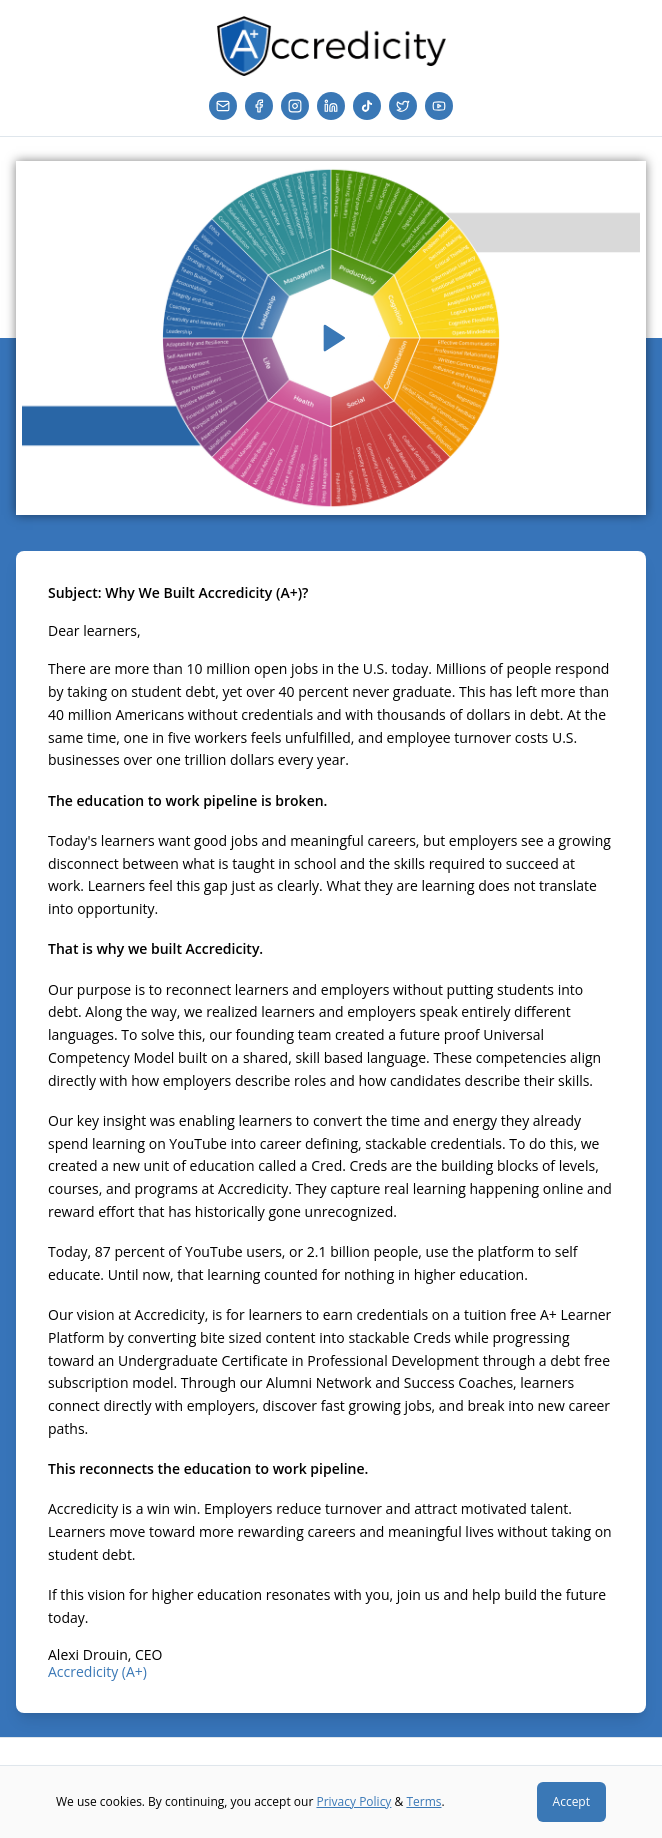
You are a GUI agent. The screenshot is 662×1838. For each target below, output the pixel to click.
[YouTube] (439, 106)
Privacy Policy (353, 1801)
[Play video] (331, 338)
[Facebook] (259, 106)
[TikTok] (367, 106)
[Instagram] (295, 106)
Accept (571, 1801)
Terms (423, 1801)
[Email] (223, 106)
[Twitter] (403, 106)
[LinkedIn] (331, 106)
